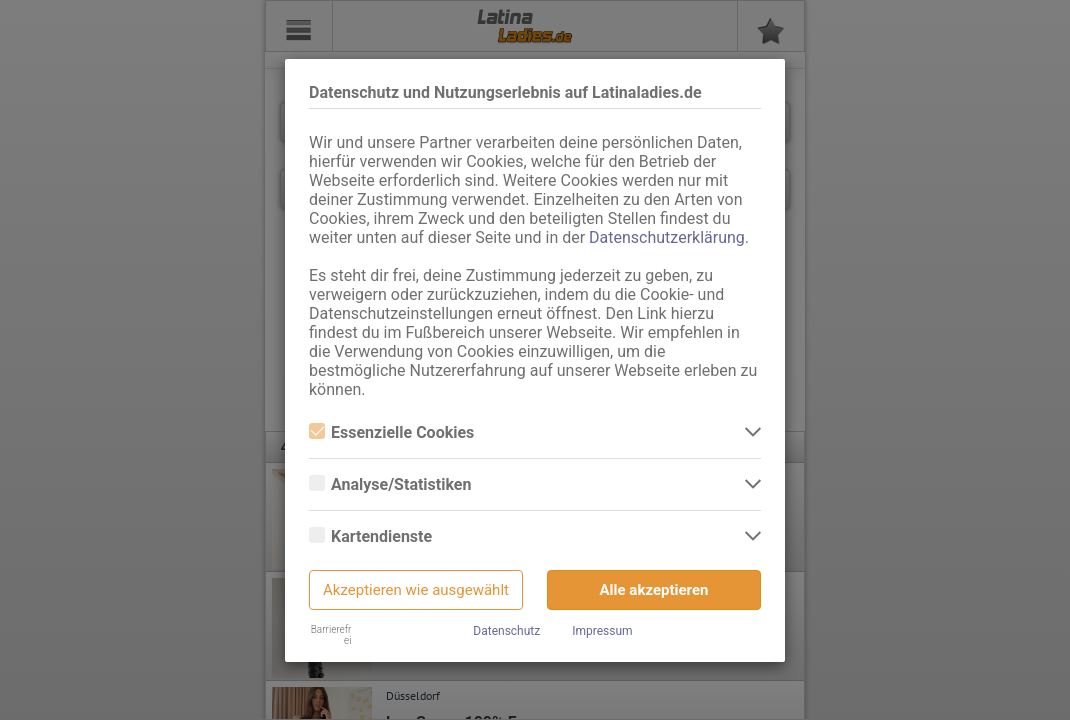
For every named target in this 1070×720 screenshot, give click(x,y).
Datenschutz (506, 631)
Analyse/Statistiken (390, 484)
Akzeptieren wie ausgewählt (416, 590)
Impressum (602, 631)
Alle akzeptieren (654, 590)
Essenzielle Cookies (391, 432)
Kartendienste (370, 536)
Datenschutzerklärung (667, 237)
